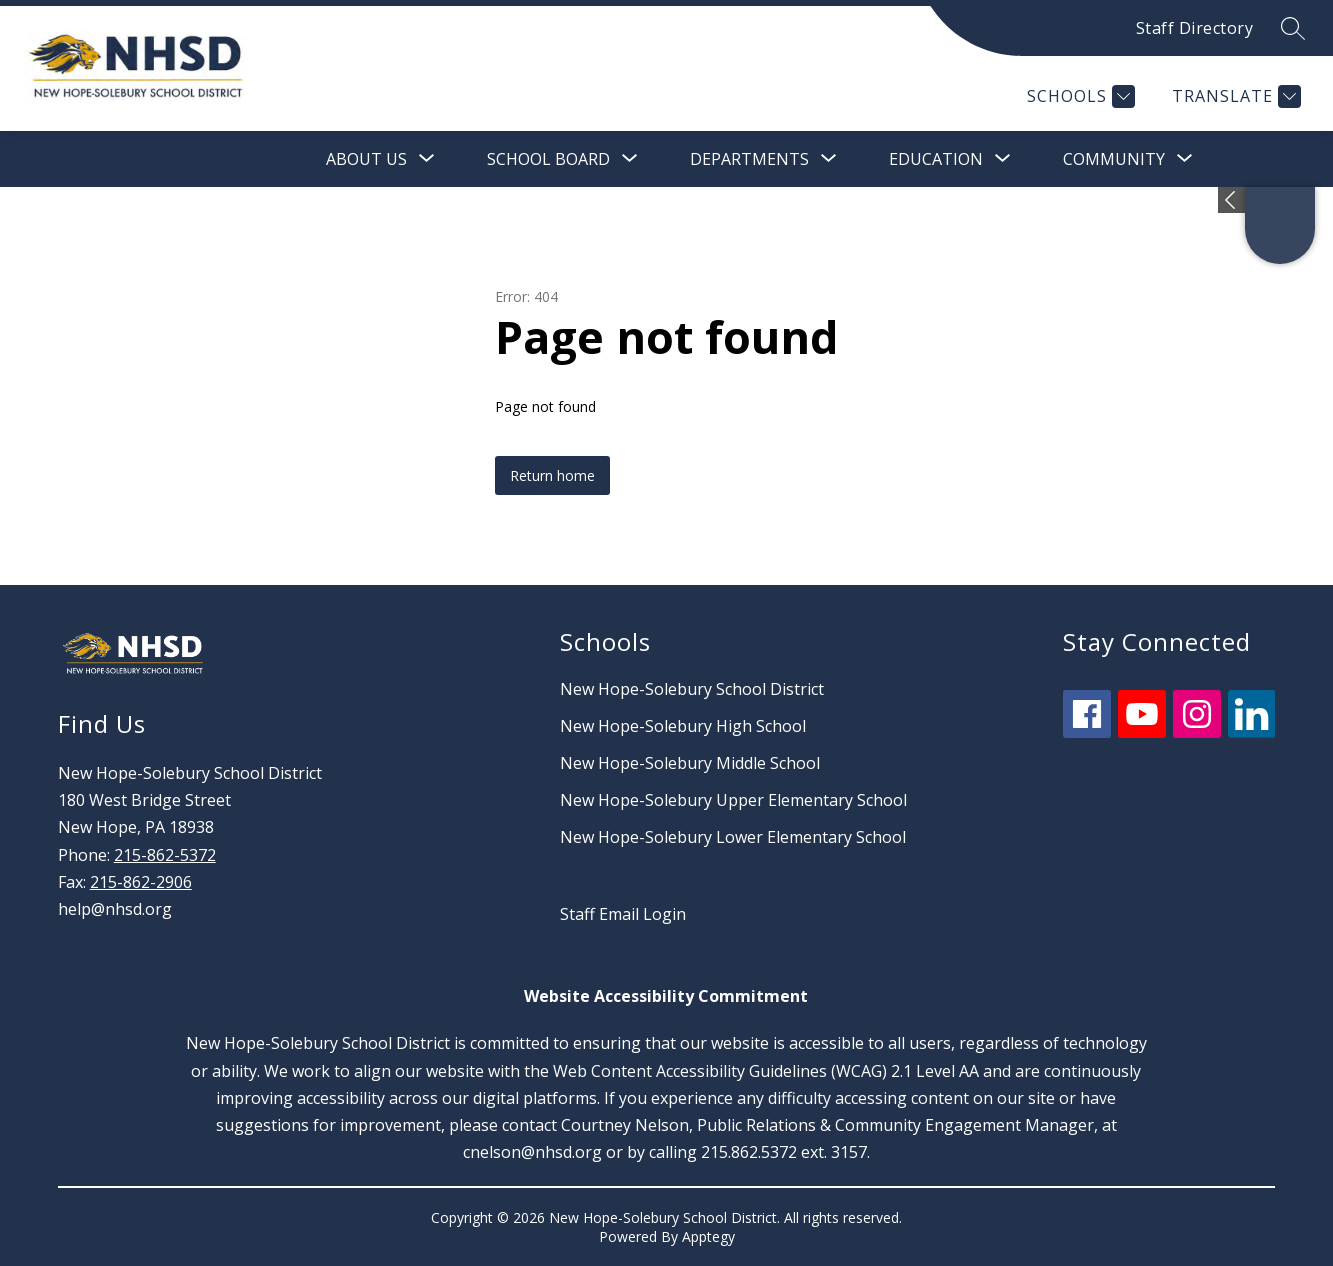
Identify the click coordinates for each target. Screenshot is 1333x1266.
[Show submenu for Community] (1114, 159)
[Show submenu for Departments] (749, 159)
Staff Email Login (623, 914)
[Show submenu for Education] (936, 159)
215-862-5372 (165, 855)
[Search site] (1293, 28)
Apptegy (708, 1236)
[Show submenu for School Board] (548, 159)
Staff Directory (1195, 28)
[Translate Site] (1234, 96)
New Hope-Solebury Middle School (690, 763)
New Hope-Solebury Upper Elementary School (733, 800)
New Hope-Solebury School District (692, 689)
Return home (552, 475)
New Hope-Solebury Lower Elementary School (733, 837)
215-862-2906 (141, 882)
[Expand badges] (1231, 200)
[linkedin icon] (1252, 732)
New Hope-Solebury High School (683, 726)
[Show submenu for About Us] (366, 159)
